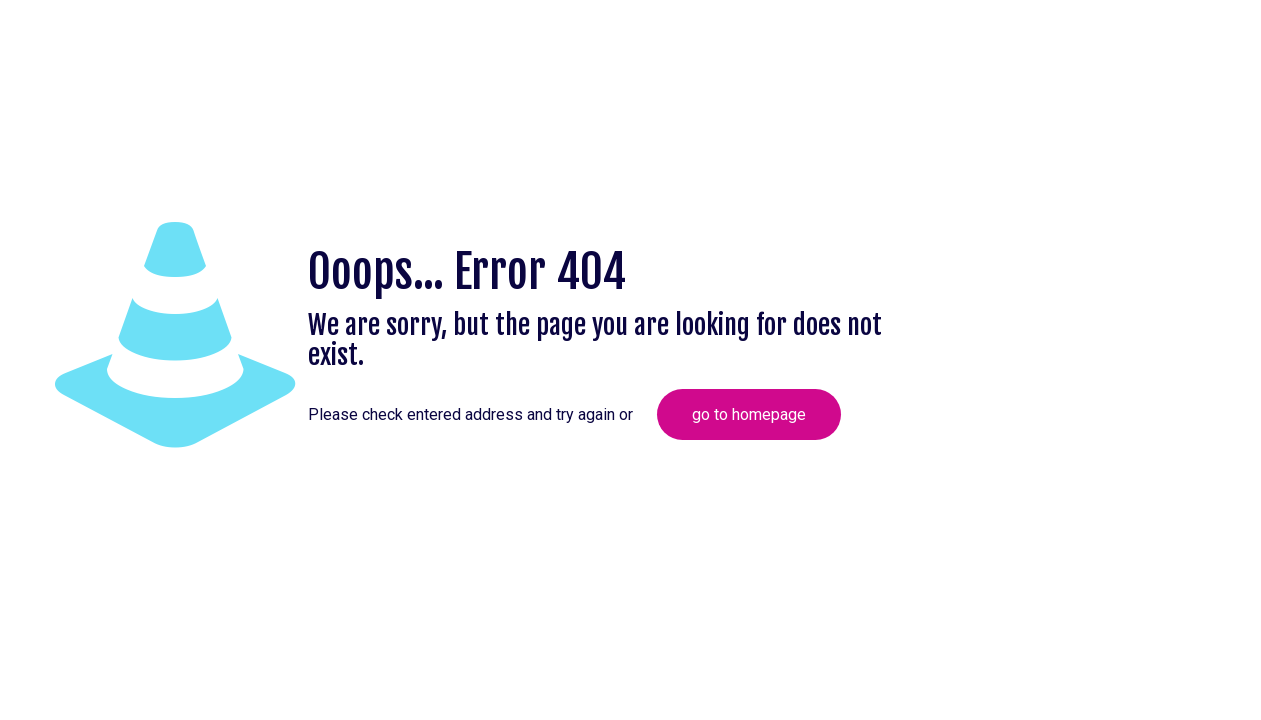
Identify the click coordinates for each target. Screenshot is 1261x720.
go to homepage (749, 414)
